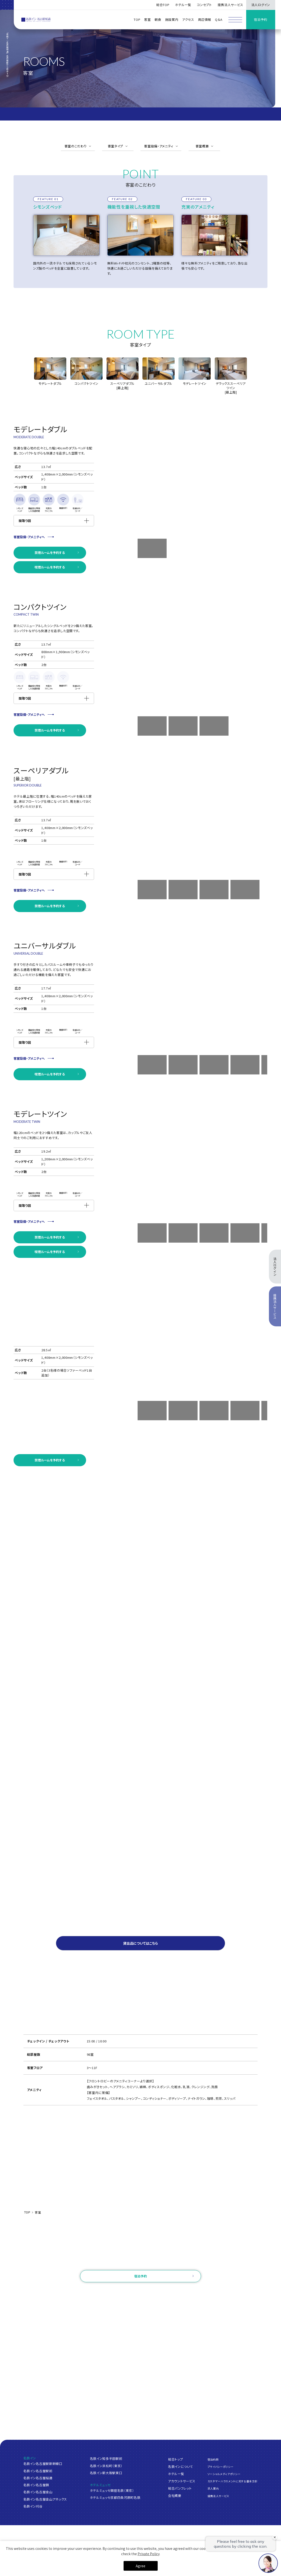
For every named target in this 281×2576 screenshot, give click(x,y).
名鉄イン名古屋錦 (36, 2485)
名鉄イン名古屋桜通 (37, 2478)
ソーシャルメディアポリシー (223, 2474)
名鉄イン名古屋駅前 (37, 2471)
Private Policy (148, 2553)
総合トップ (175, 2459)
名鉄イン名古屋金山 (37, 2492)
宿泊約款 (213, 2459)
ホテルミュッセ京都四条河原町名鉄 (115, 2497)
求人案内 (213, 2488)
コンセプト (204, 4)
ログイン (113, 2291)
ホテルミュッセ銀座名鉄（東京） (112, 2490)
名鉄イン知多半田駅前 (106, 2458)
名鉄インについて (180, 2466)
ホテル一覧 (176, 2473)
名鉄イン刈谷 (33, 2506)
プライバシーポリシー (220, 2467)
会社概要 (174, 2495)
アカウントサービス (181, 2480)
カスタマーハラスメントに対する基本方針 (232, 2481)
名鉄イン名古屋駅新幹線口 (42, 2463)
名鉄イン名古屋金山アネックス (45, 2499)
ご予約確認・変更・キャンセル (81, 2291)
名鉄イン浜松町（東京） (106, 2465)
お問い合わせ (140, 2263)
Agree (140, 2565)
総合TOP (162, 4)
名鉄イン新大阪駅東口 (106, 2472)
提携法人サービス (230, 4)
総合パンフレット (180, 2488)
